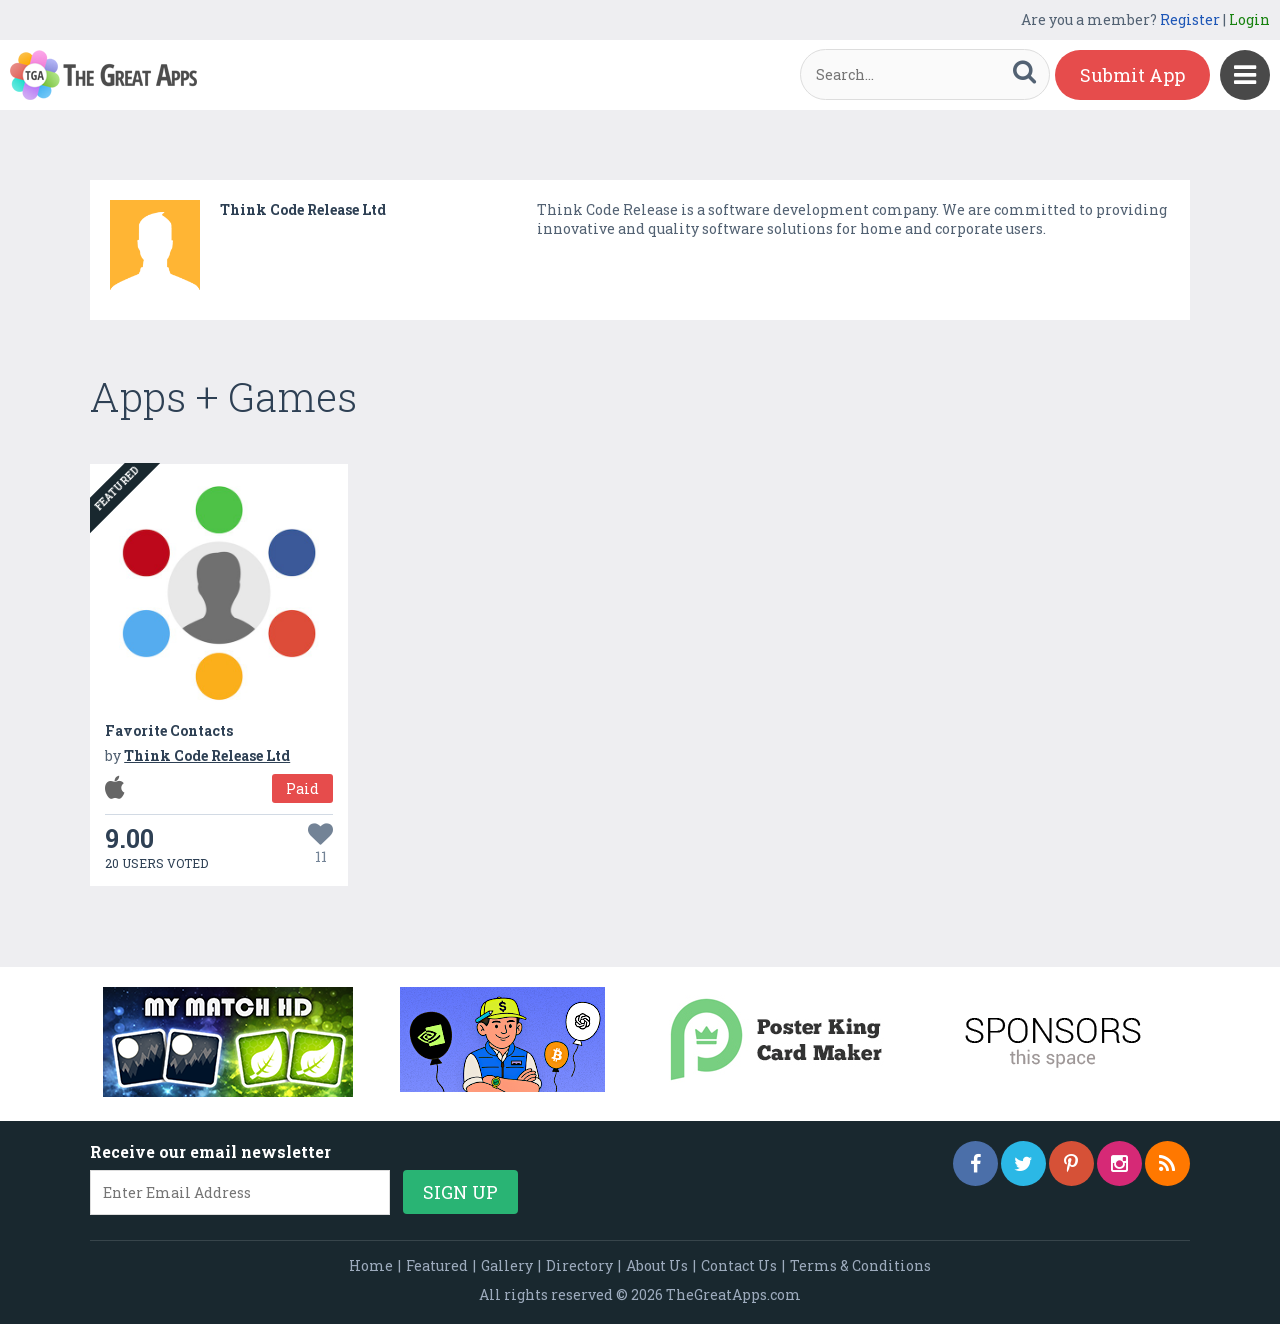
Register (1190, 19)
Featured (437, 1265)
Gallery (507, 1265)
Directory (579, 1265)
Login (1249, 19)
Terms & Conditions (860, 1265)
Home (371, 1265)
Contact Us (739, 1265)
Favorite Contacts (169, 730)
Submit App (1132, 75)
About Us (657, 1265)
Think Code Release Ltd (303, 209)
